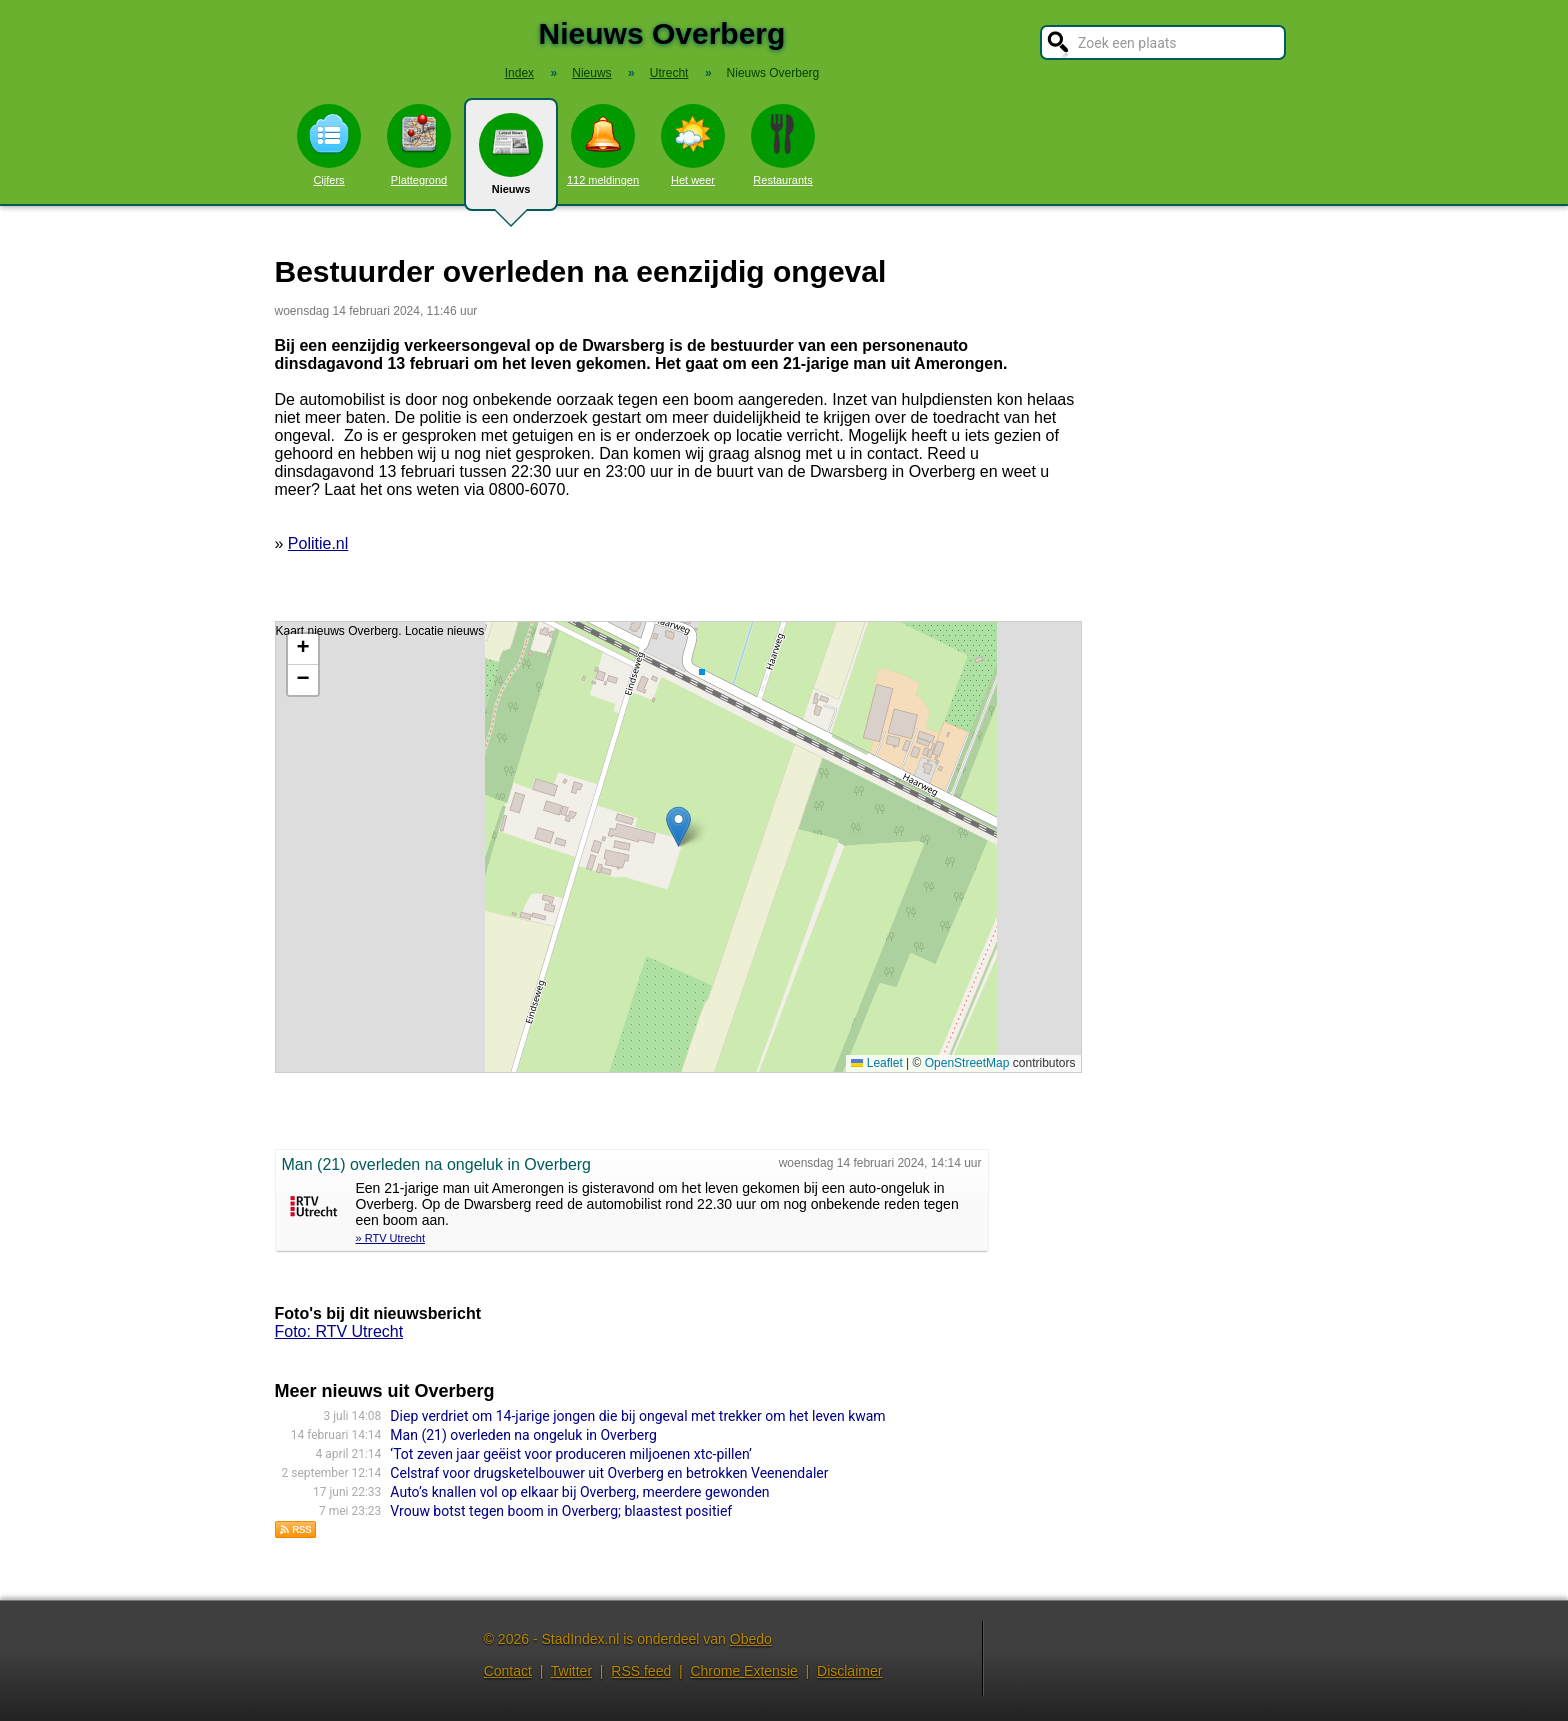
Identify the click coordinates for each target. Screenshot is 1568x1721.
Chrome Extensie (743, 1671)
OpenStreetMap (967, 1063)
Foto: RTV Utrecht (339, 1331)
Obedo (751, 1639)
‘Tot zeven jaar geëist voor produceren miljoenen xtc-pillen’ (571, 1454)
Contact (508, 1671)
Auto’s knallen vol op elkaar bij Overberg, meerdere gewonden (579, 1492)
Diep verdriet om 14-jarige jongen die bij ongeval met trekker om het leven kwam (637, 1416)
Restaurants (783, 145)
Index (519, 73)
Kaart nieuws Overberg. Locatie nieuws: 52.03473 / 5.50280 (676, 847)
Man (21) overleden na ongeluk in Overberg (523, 1435)
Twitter (571, 1671)
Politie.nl (318, 543)
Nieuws (511, 162)
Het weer (693, 145)
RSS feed (641, 1671)
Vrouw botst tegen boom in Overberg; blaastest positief (561, 1511)
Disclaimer (849, 1671)
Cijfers (329, 145)
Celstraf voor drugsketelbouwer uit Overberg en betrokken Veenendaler (609, 1473)
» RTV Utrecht (391, 1238)
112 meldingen (603, 145)
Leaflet (876, 1063)
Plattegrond (419, 145)
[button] (678, 826)
